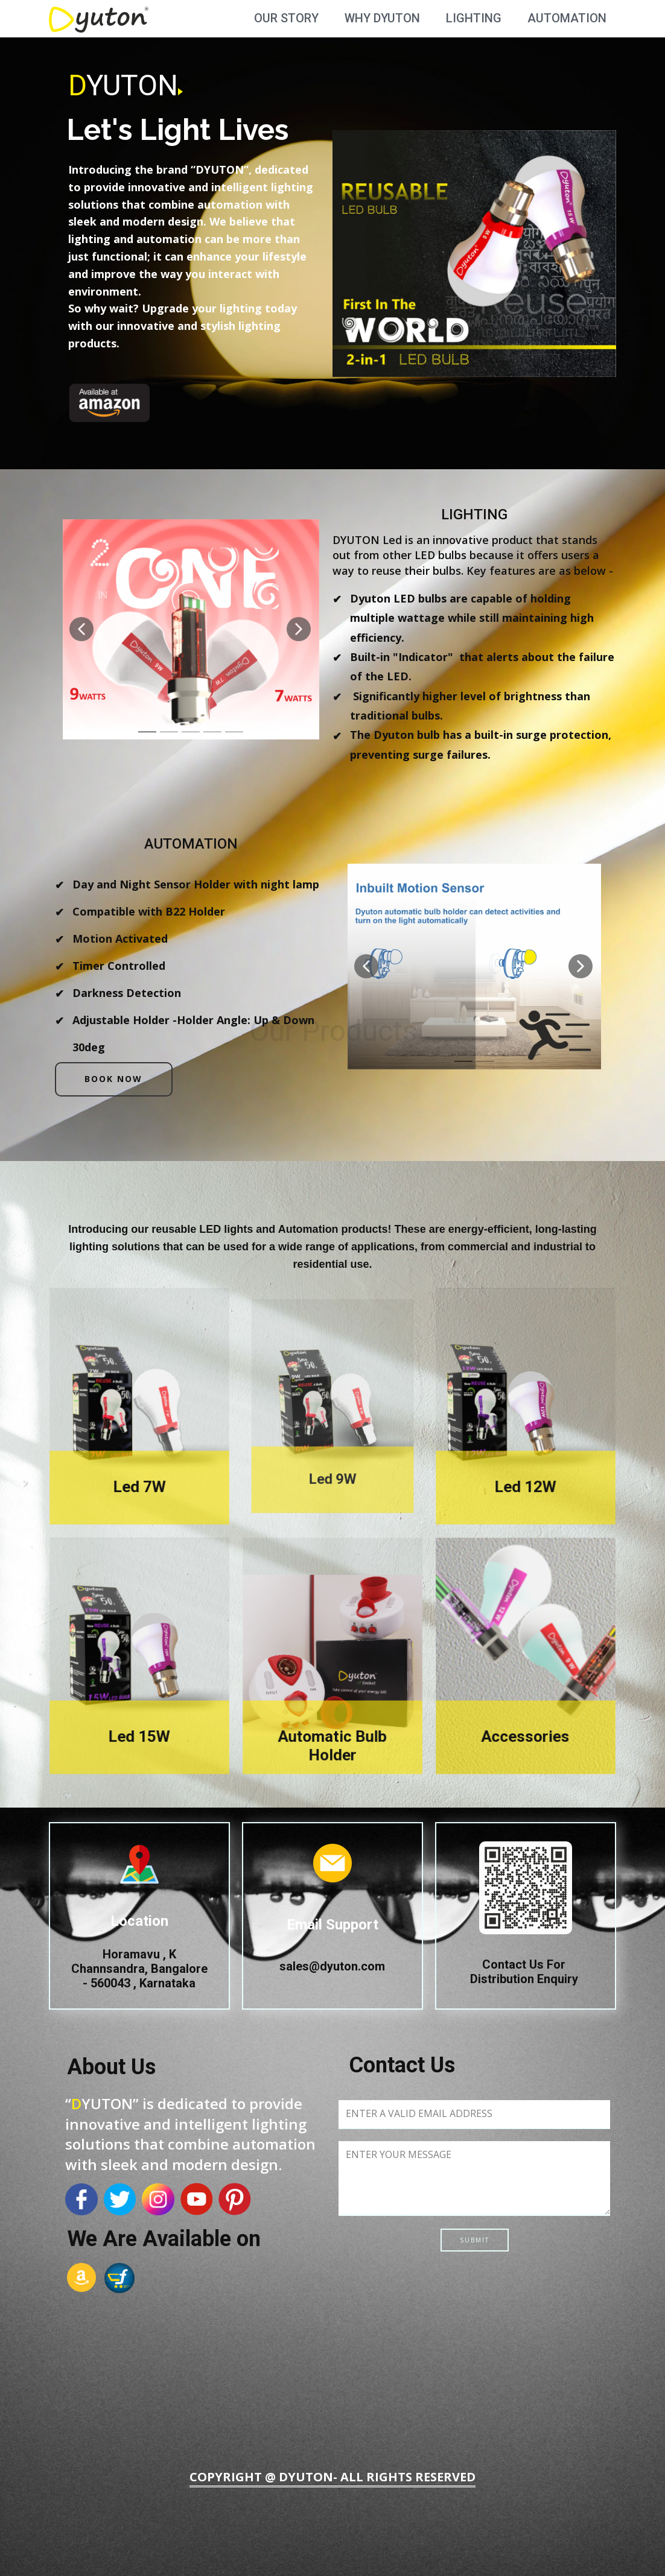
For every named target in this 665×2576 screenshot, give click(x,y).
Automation (566, 18)
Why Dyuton (382, 18)
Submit (474, 2240)
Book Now (113, 1078)
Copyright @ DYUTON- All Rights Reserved (332, 2477)
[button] (81, 629)
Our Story (286, 18)
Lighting (473, 18)
